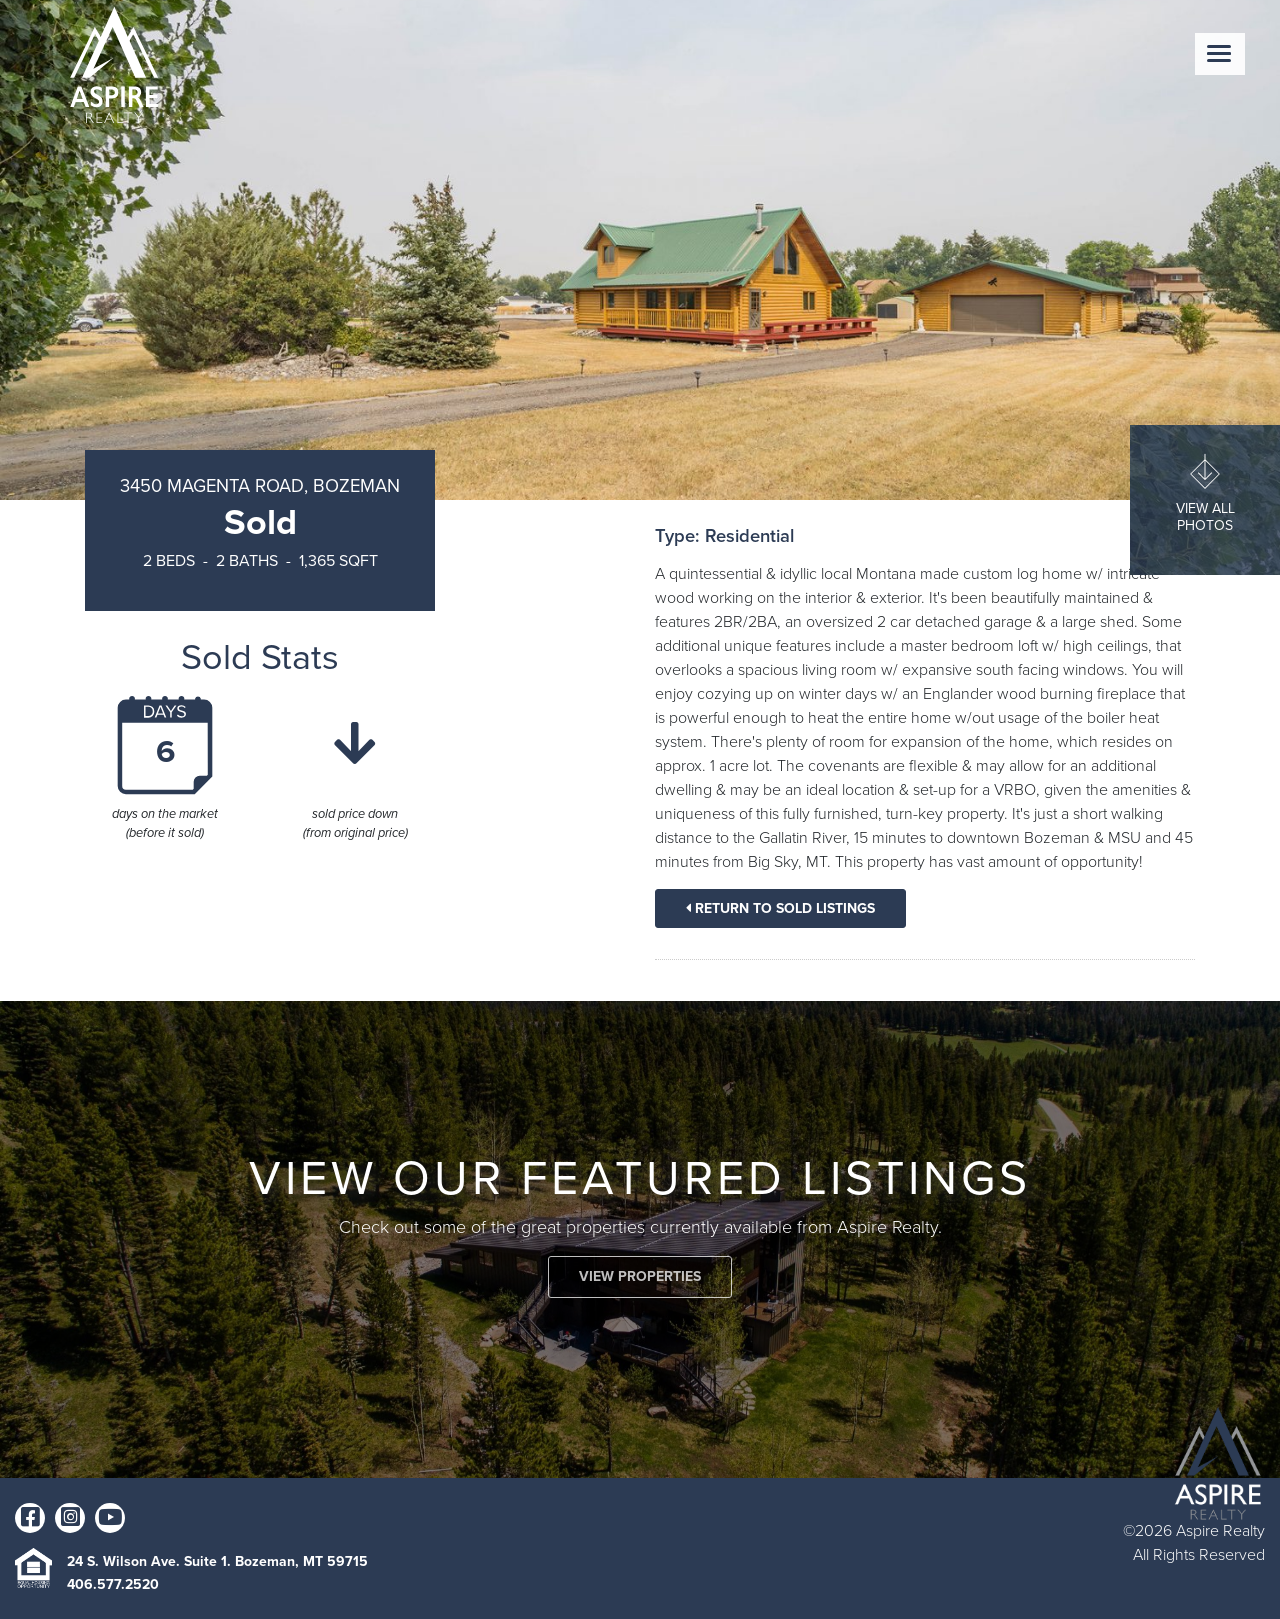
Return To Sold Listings (780, 908)
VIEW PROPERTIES (640, 1276)
